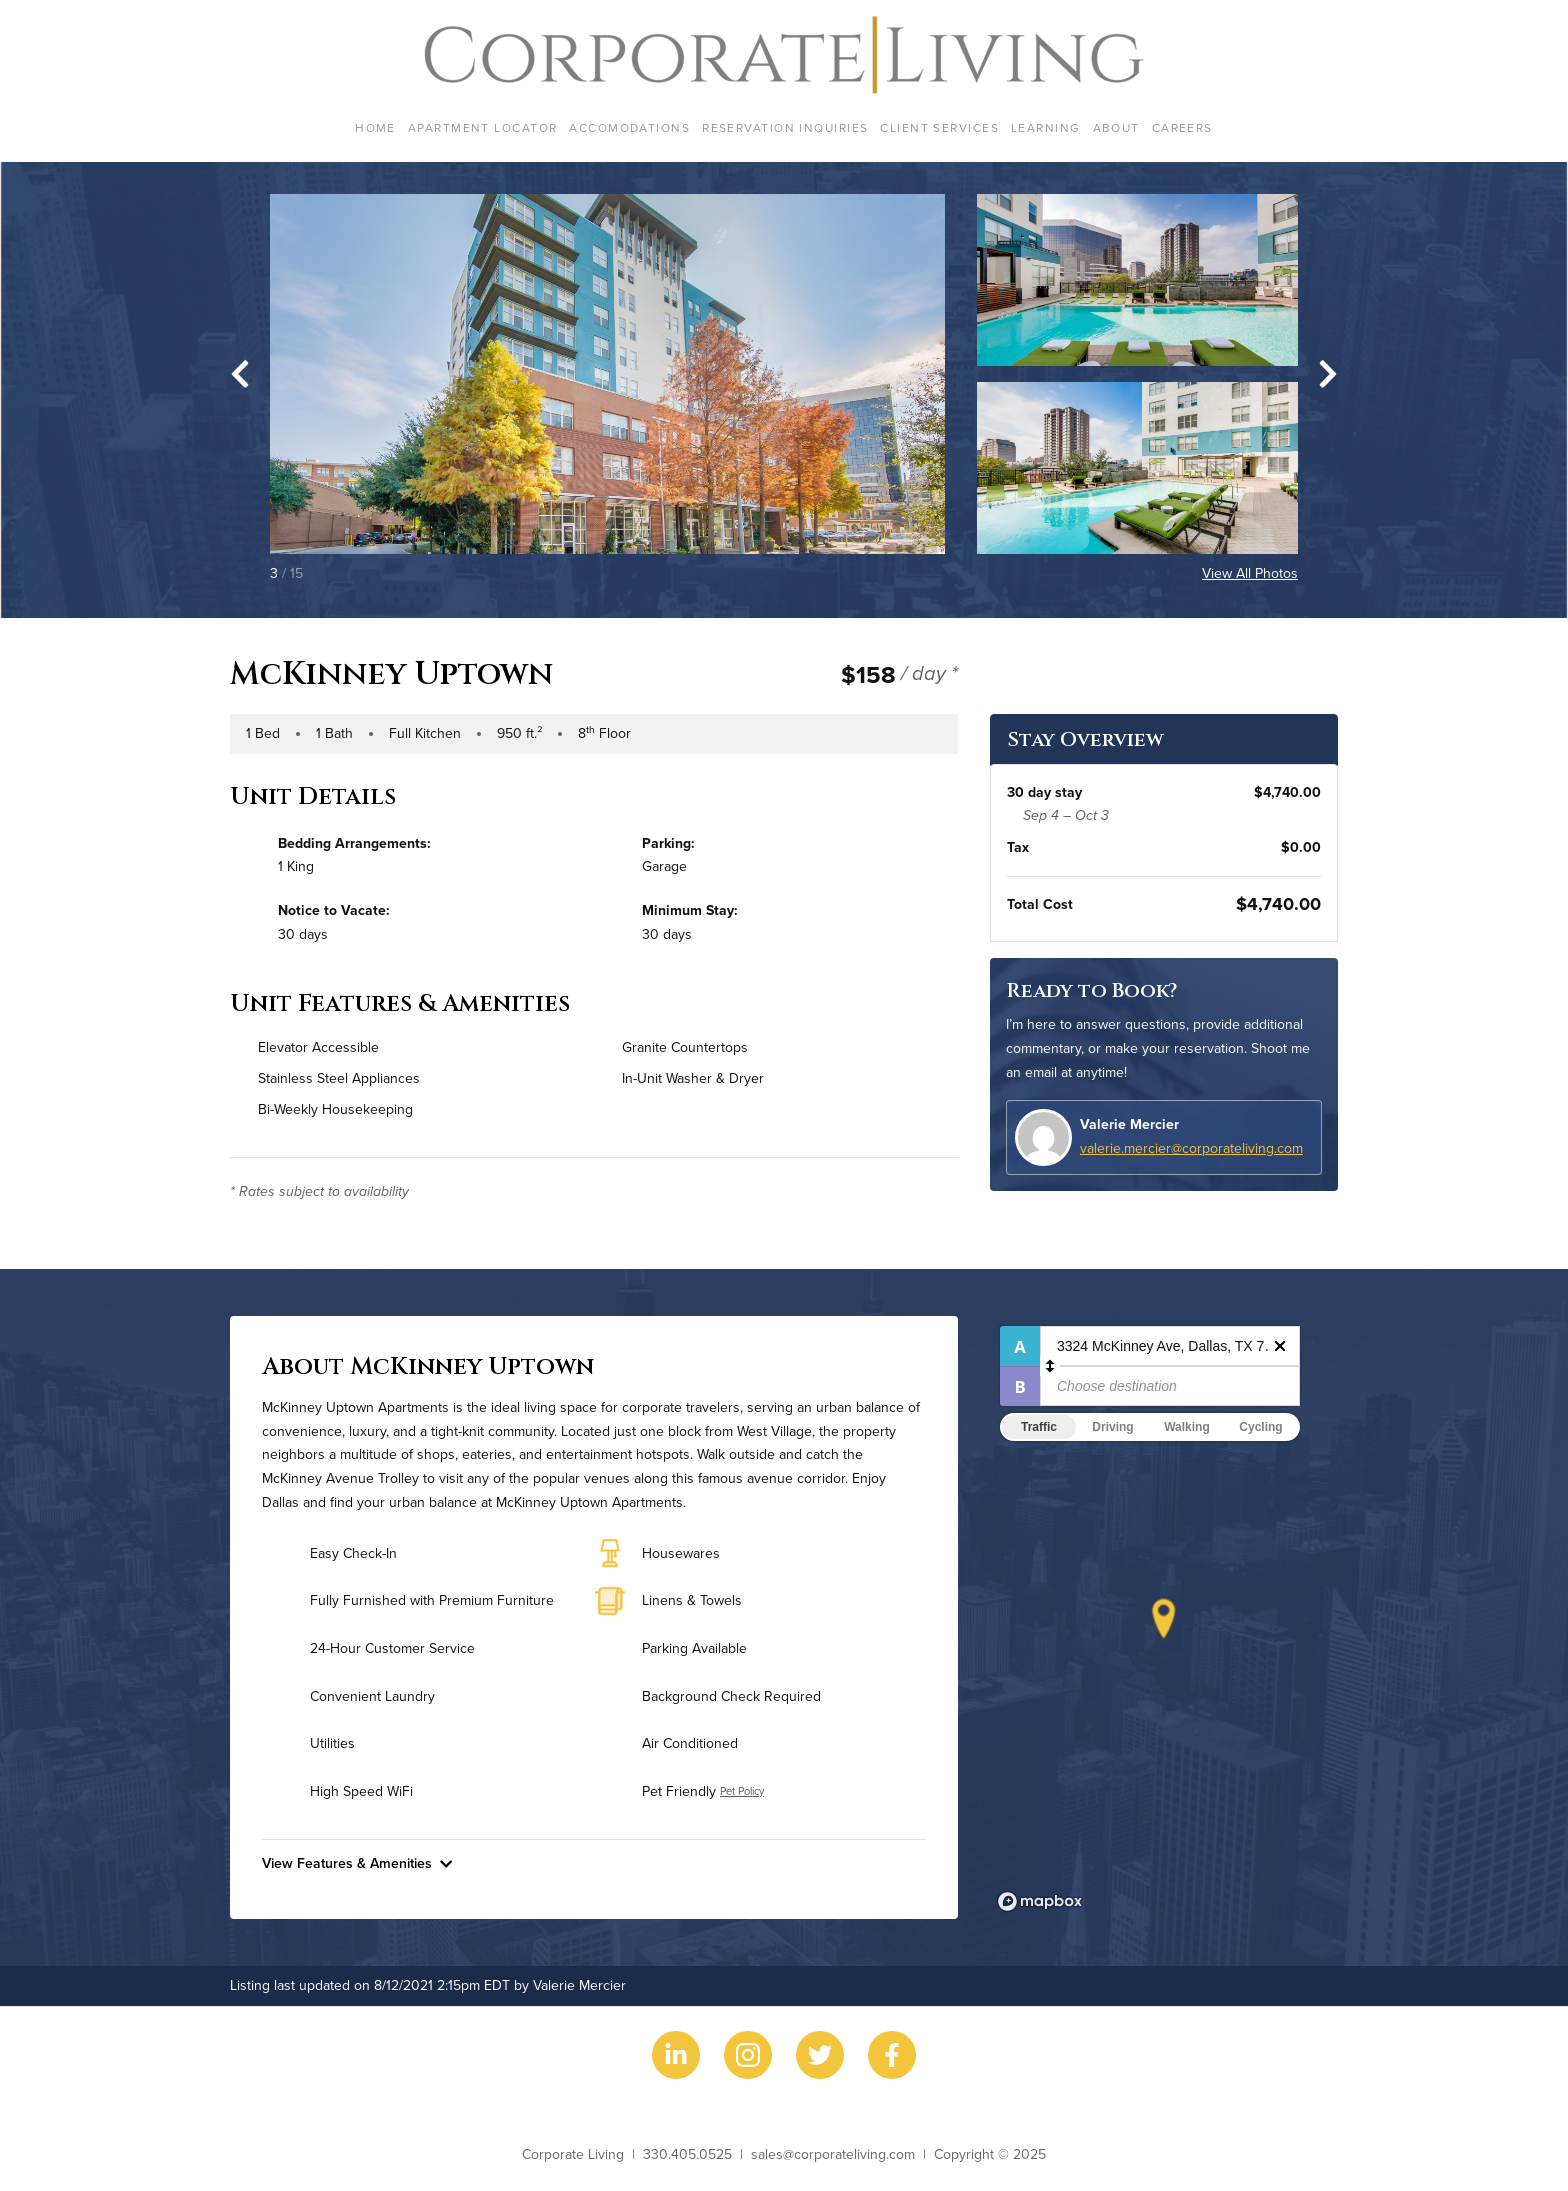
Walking (1187, 1427)
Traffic (1039, 1427)
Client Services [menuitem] (939, 127)
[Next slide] (1328, 374)
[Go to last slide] (240, 374)
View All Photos (1250, 573)
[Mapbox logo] (1040, 1901)
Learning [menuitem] (1046, 127)
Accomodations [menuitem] (629, 127)
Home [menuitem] (375, 127)
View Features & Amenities (357, 1863)
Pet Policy (742, 1791)
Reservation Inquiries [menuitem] (785, 127)
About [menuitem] (1116, 127)
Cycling (1260, 1427)
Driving (1112, 1427)
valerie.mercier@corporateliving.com (1191, 1148)
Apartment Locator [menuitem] (482, 127)
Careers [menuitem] (1182, 127)
